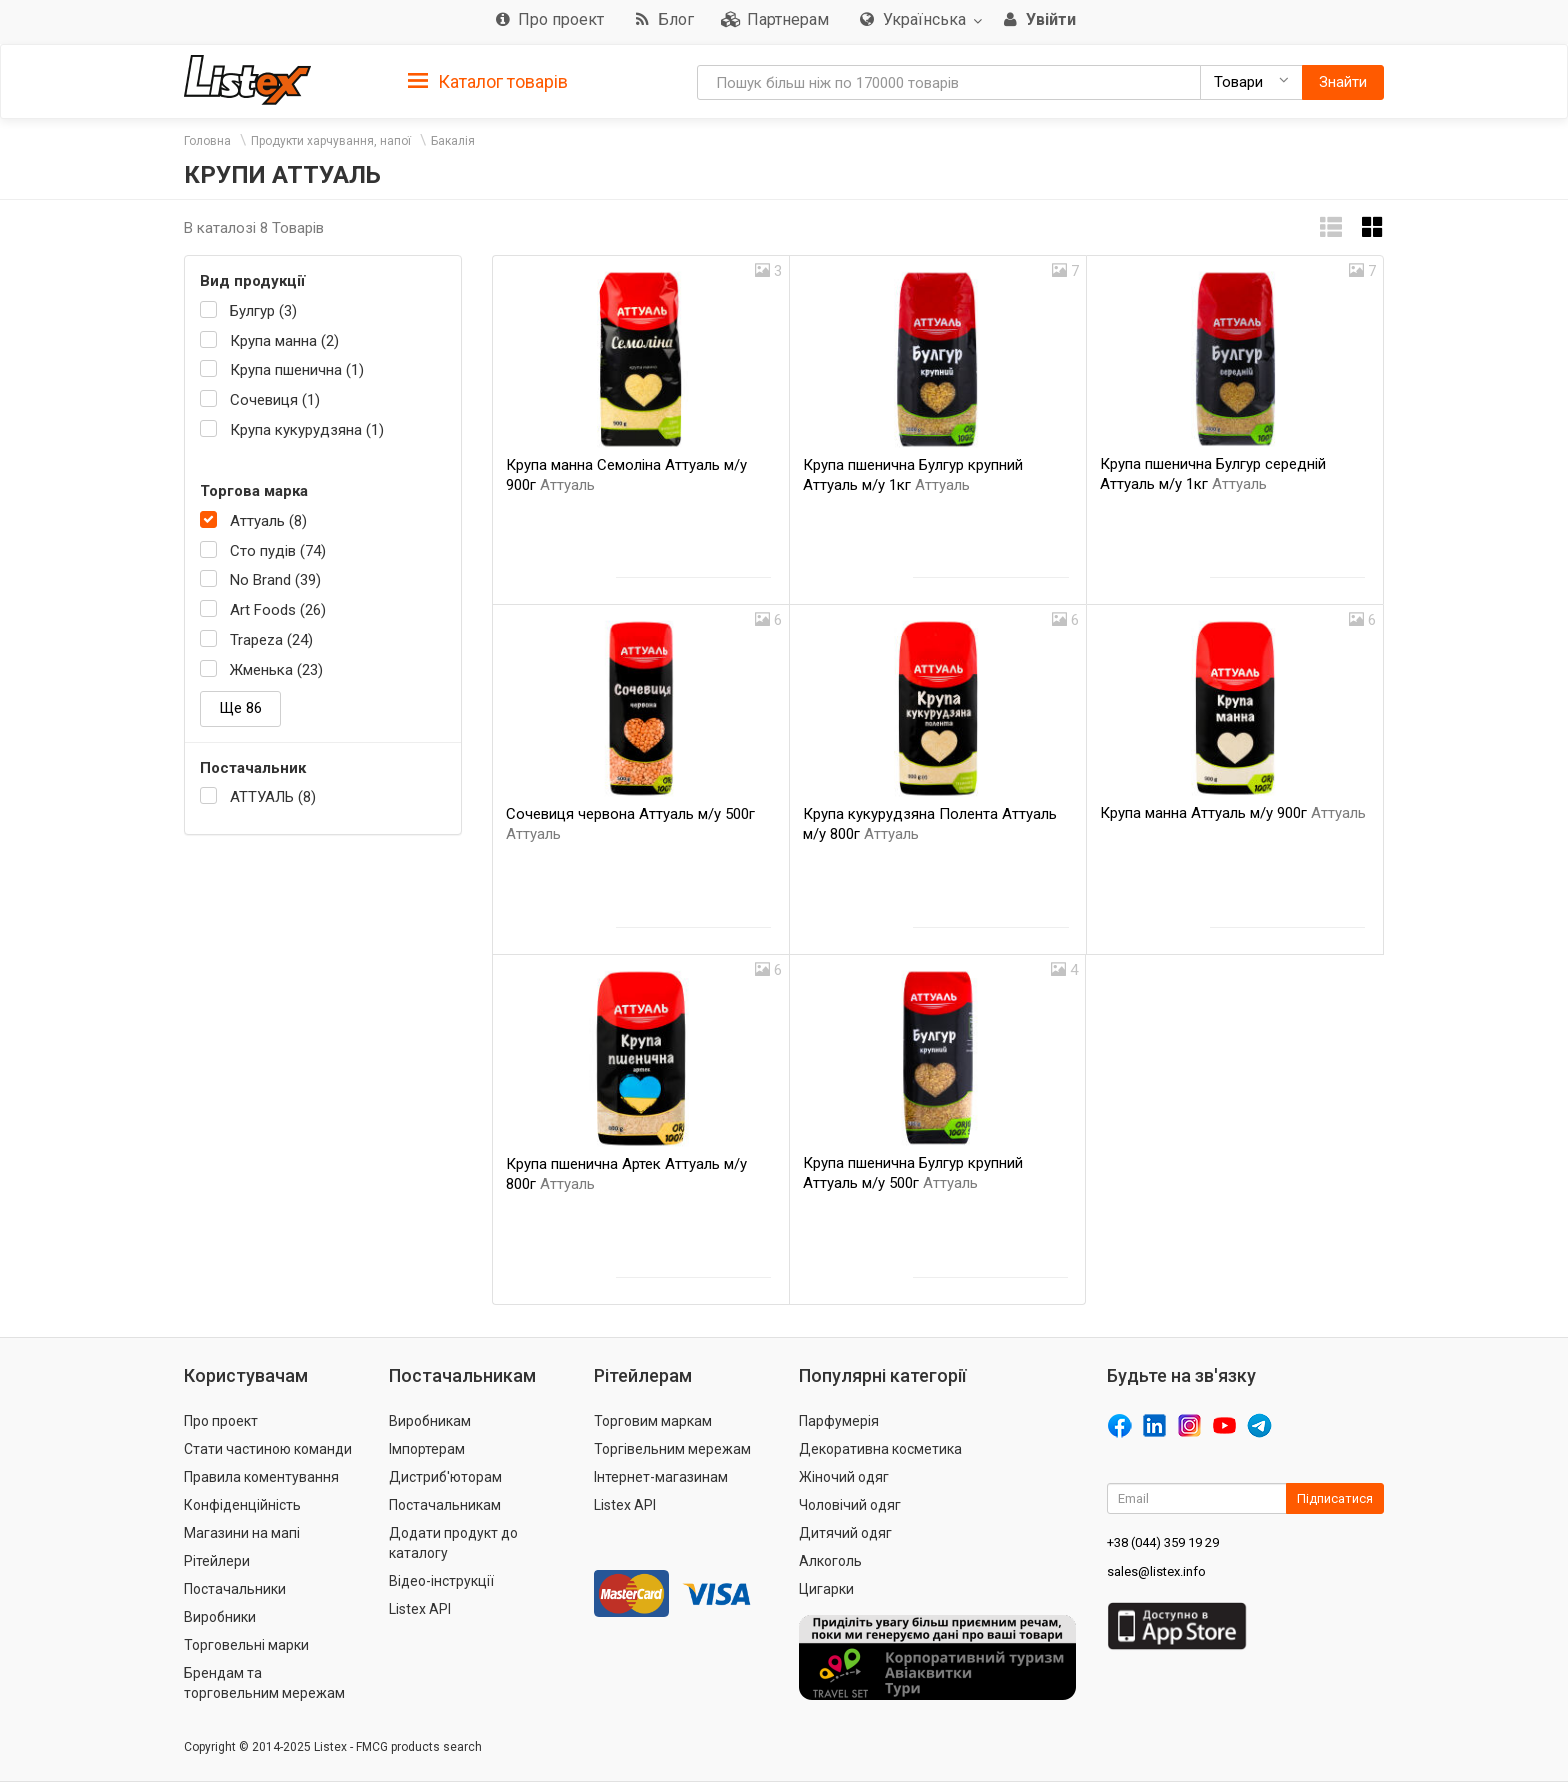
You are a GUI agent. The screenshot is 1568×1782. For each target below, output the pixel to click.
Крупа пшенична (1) (297, 370)
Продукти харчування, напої (331, 141)
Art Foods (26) (278, 610)
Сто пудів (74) (278, 551)
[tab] (488, 80)
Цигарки (826, 1589)
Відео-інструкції (441, 1581)
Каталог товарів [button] (488, 82)
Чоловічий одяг (850, 1505)
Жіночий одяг (844, 1477)
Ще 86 (240, 708)
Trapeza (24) (271, 640)
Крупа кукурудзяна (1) (307, 430)
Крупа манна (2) (284, 341)
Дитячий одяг (845, 1533)
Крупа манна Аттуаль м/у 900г (1233, 813)
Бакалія (453, 141)
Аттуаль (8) (268, 521)
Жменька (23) (276, 670)
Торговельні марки (246, 1645)
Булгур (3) (263, 311)
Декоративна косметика (880, 1449)
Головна (207, 141)
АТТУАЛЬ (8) (273, 797)
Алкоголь (830, 1561)
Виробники (220, 1617)
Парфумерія (839, 1421)
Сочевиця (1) (275, 400)
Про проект (221, 1421)
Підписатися (1335, 1498)
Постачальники (235, 1589)
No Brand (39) (275, 580)
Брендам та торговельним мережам (264, 1683)
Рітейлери (217, 1561)
